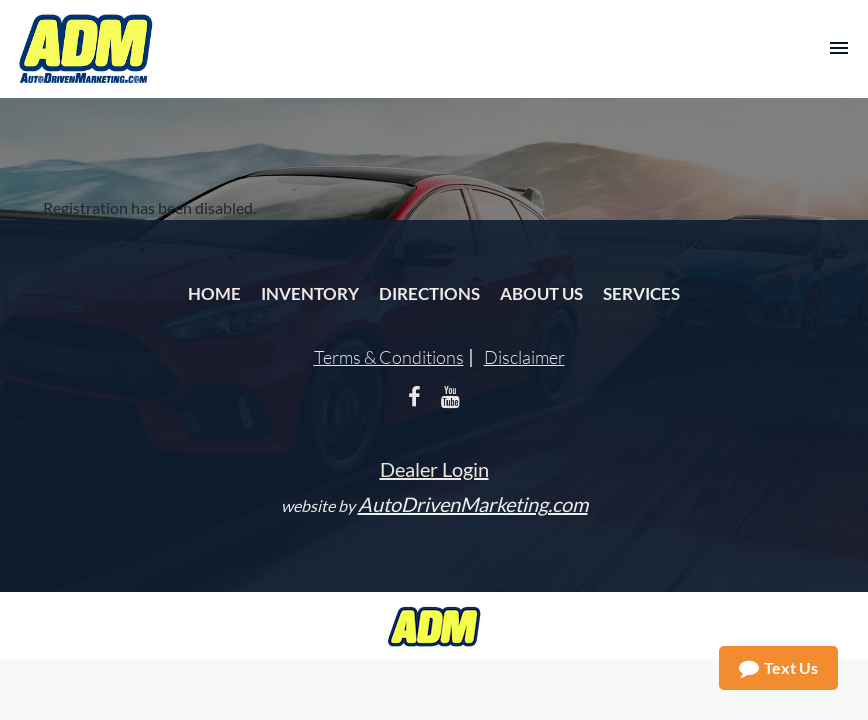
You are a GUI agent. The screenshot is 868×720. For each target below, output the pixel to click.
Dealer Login (434, 469)
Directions (429, 293)
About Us (541, 293)
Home (214, 293)
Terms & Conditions (389, 357)
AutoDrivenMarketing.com (473, 504)
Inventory (310, 293)
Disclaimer (524, 357)
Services (641, 293)
